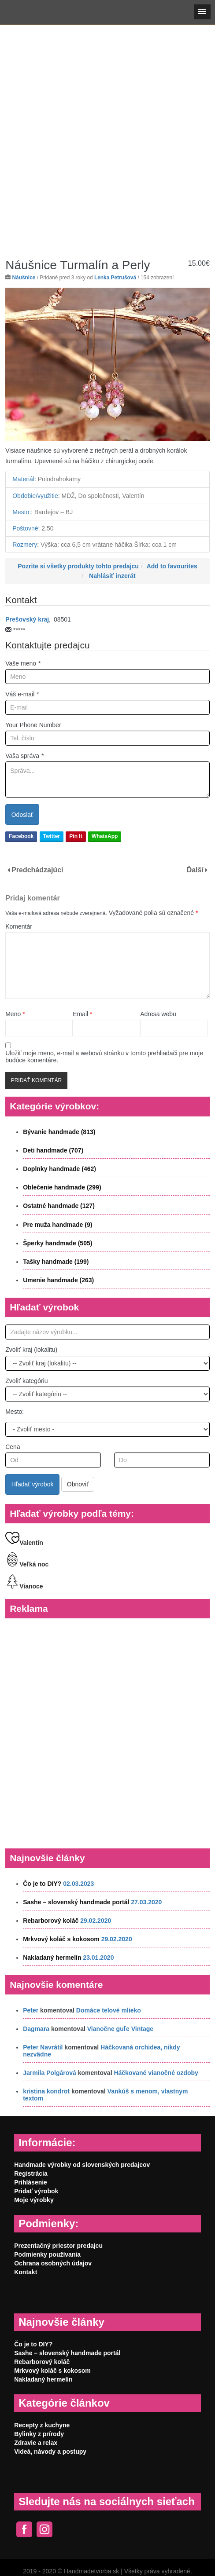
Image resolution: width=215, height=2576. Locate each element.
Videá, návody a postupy (50, 2451)
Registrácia (30, 2173)
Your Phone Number (33, 724)
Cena (12, 1446)
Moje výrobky (33, 2199)
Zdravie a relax (35, 2442)
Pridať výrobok (36, 2191)
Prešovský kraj (27, 619)
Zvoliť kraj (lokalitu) (31, 1349)
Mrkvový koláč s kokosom (61, 1939)
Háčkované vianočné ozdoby (156, 2072)
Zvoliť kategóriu (26, 1380)
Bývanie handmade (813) (59, 1131)
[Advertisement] (107, 135)
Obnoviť (78, 1484)
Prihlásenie (30, 2182)
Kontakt (25, 2272)
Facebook (21, 836)
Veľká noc (26, 1564)
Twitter (51, 836)
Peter (30, 2010)
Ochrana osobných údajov (53, 2263)
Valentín (24, 1542)
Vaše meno (23, 663)
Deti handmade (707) (53, 1150)
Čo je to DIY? (42, 1883)
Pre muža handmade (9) (57, 1224)
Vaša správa (24, 755)
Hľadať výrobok (32, 1484)
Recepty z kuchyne (42, 2425)
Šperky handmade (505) (57, 1243)
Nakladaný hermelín (52, 1957)
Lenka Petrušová (115, 277)
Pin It (75, 836)
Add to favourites (172, 566)
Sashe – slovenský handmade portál (76, 1902)
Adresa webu (158, 1013)
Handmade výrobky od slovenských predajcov (82, 2164)
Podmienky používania (47, 2254)
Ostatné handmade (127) (59, 1205)
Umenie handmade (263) (58, 1280)
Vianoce (24, 1586)
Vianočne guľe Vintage (120, 2028)
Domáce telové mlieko (108, 2010)
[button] (202, 11)
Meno (15, 1013)
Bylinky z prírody (39, 2433)
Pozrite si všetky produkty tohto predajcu (78, 566)
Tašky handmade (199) (56, 1261)
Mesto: (14, 1411)
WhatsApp (105, 836)
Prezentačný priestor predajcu (58, 2245)
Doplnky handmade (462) (59, 1168)
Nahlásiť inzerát (112, 575)
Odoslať (22, 814)
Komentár (18, 926)
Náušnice (24, 277)
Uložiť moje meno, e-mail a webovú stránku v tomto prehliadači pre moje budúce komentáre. (104, 1057)
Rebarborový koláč (50, 1920)
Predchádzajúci (37, 870)
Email (82, 1013)
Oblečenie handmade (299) (62, 1187)
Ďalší (195, 870)
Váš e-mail (22, 694)
